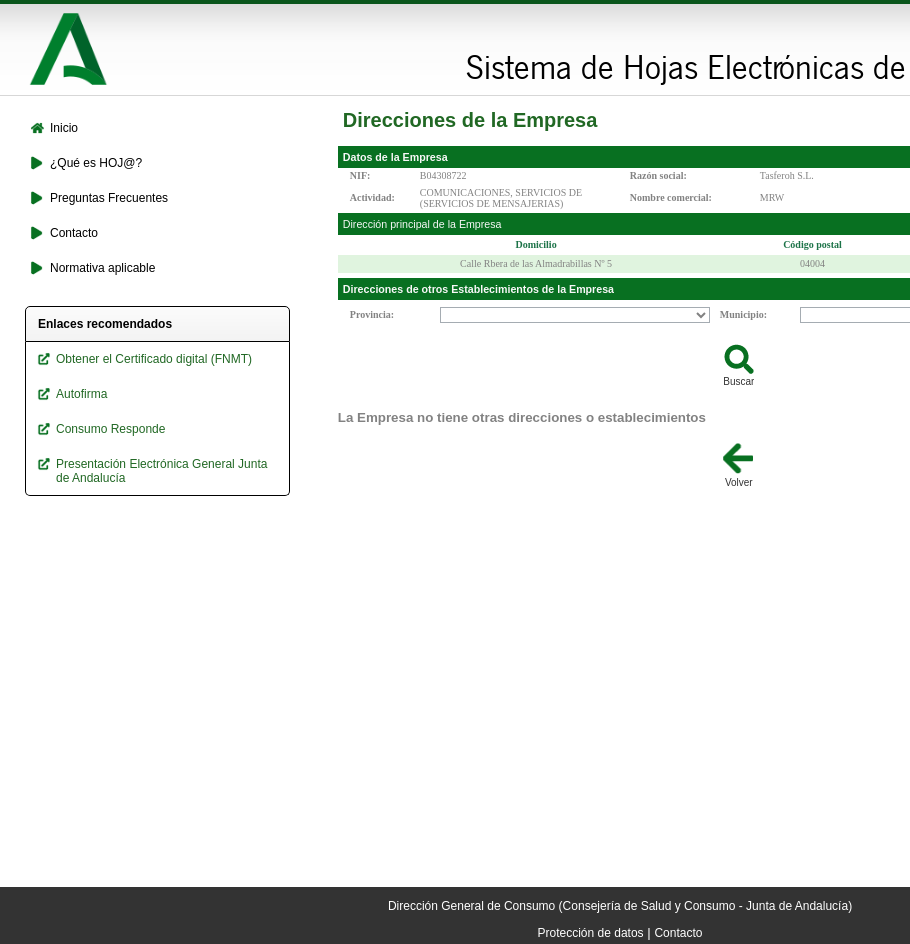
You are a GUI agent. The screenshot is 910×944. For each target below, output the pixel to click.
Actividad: (372, 197)
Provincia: (372, 314)
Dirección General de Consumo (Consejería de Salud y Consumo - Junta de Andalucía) (620, 906)
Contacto (678, 933)
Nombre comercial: (671, 197)
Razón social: (658, 175)
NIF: (360, 175)
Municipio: (743, 314)
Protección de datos (591, 933)
